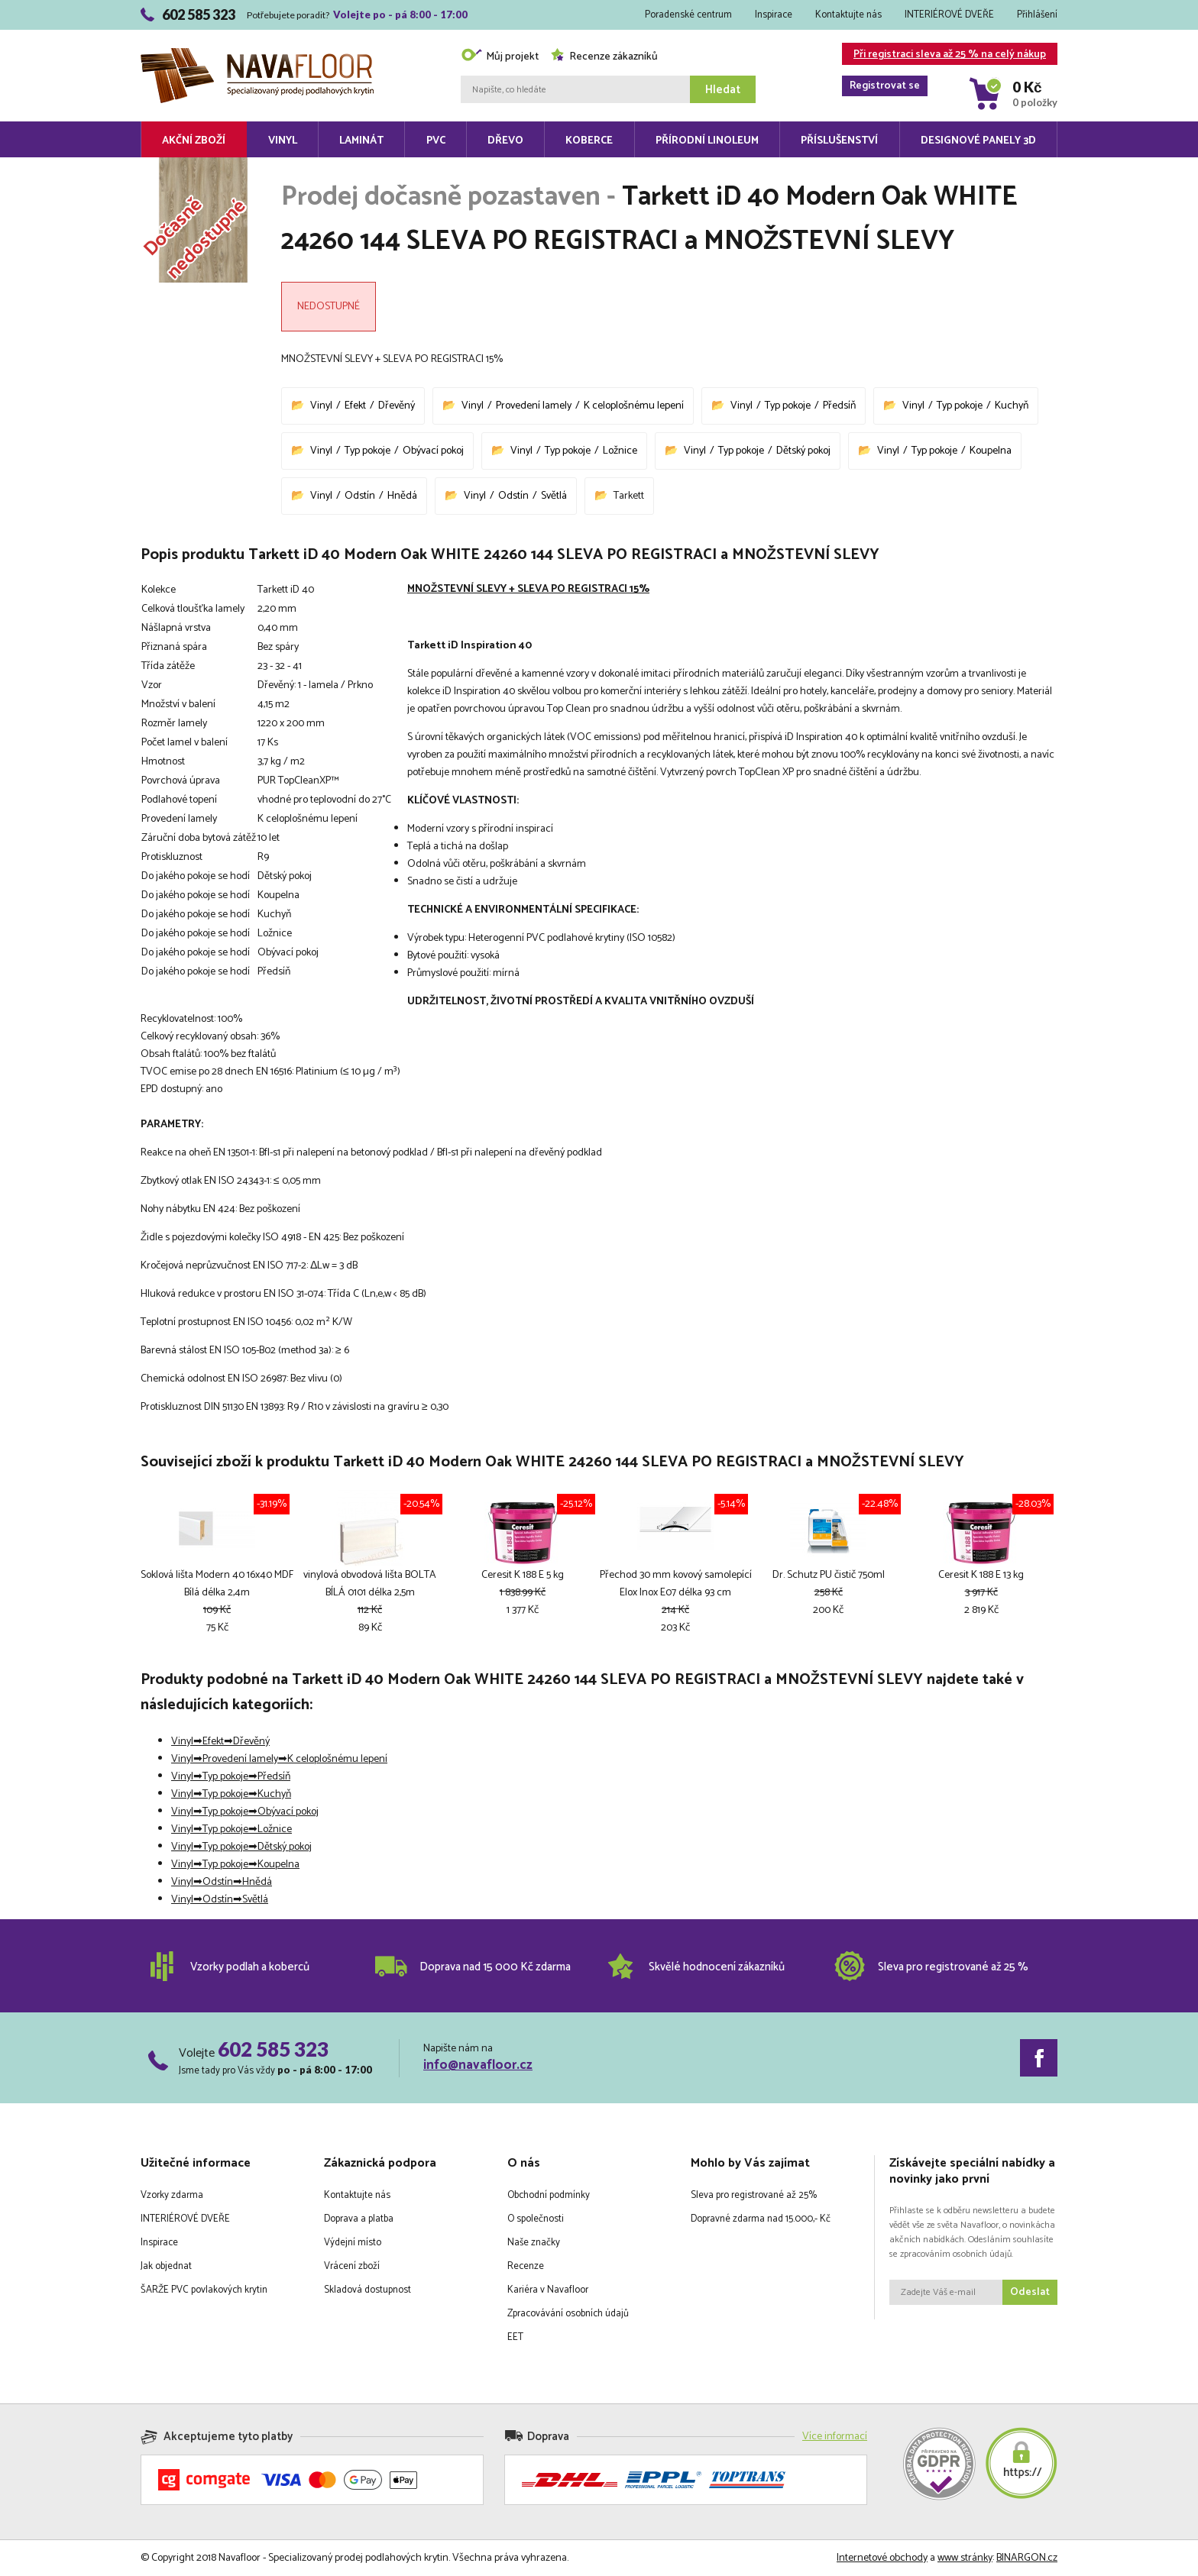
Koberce (589, 141)
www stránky (964, 2558)
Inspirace (773, 15)
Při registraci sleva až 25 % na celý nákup (944, 55)
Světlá (554, 496)
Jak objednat (166, 2266)
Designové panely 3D (978, 141)
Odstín (360, 496)
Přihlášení (1037, 15)
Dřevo (505, 141)
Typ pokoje (788, 406)
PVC (435, 141)
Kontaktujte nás (848, 15)
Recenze (525, 2266)
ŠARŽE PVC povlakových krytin (204, 2290)
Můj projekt (500, 57)
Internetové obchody (882, 2558)
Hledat (722, 89)
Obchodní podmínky (548, 2195)
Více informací (834, 2436)
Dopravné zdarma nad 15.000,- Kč (761, 2219)
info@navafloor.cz (478, 2065)
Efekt (355, 406)
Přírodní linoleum (707, 141)
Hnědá (402, 496)
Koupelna (991, 451)
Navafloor (257, 54)
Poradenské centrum (688, 15)
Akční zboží (193, 141)
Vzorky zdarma (172, 2195)
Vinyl (282, 141)
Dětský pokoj (803, 451)
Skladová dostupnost (367, 2290)
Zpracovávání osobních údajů (568, 2314)
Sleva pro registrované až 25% (754, 2195)
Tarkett (629, 496)
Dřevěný (396, 406)
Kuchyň (1011, 406)
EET (515, 2337)
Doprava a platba (358, 2219)
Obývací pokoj (433, 451)
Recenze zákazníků (604, 57)
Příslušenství (839, 141)
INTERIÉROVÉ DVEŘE (949, 15)
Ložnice (620, 451)
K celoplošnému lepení (634, 406)
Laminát (361, 141)
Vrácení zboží (352, 2266)
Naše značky (533, 2243)
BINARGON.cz (1026, 2558)
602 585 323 (273, 2049)
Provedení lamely (533, 406)
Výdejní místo (352, 2243)
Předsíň (839, 406)
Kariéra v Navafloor (547, 2290)
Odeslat (1030, 2292)
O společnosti (535, 2219)
